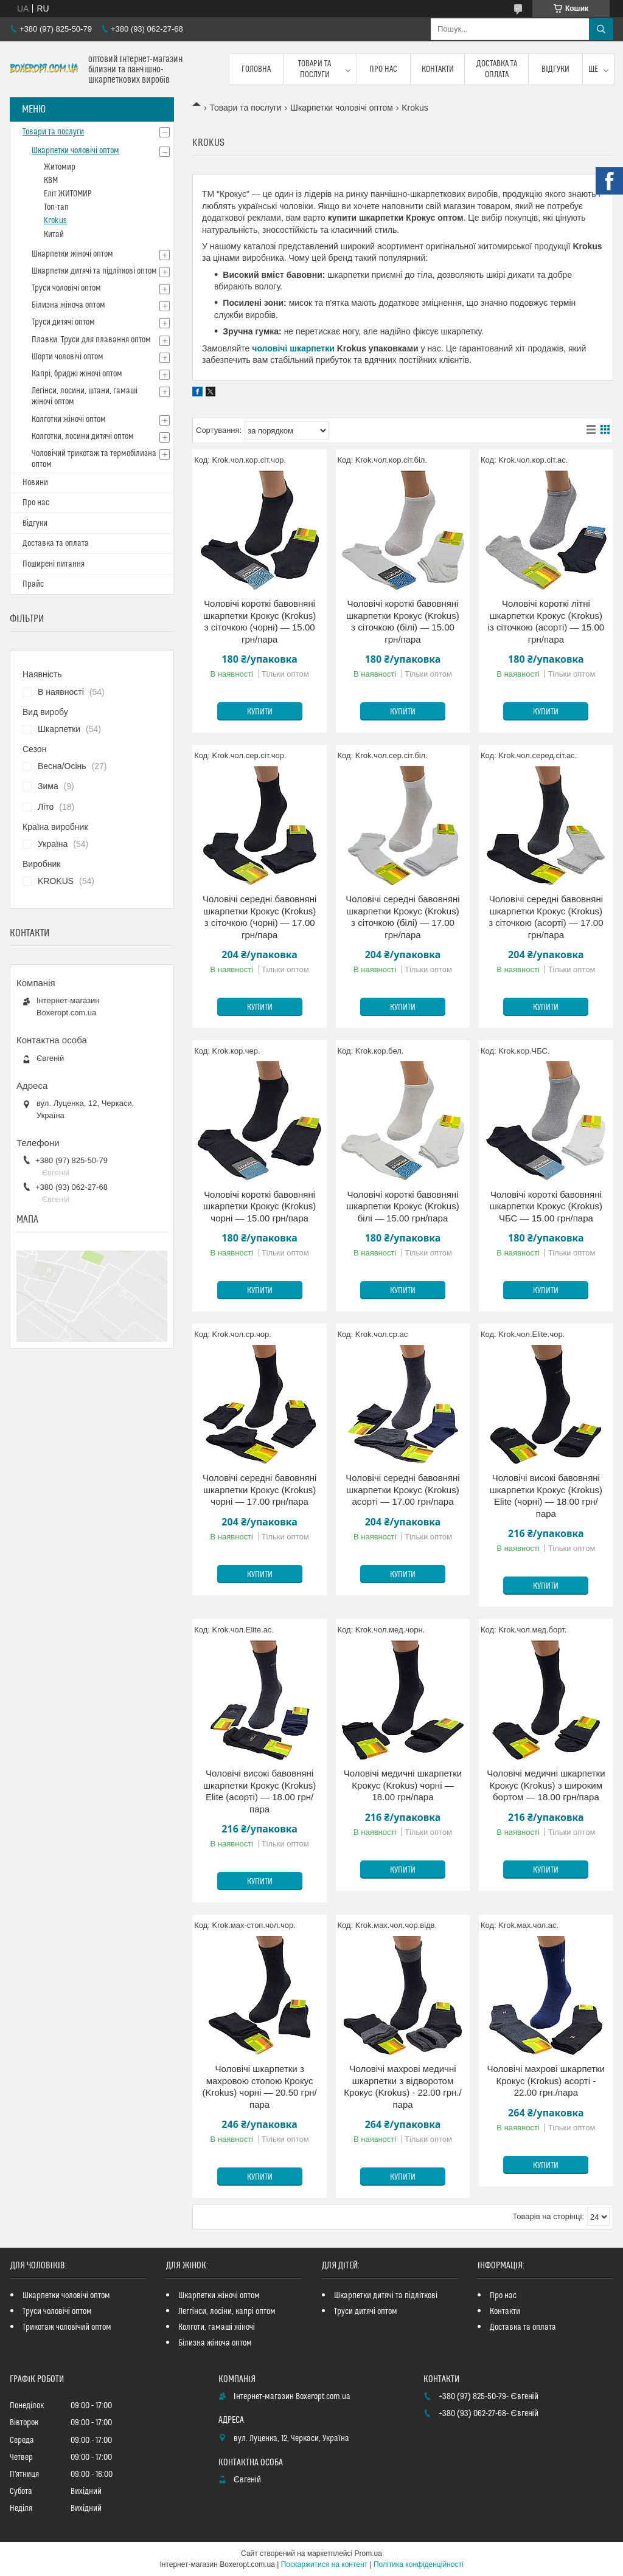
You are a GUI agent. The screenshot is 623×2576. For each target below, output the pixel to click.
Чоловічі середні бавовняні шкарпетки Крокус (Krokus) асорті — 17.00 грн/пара (402, 1490)
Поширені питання (54, 564)
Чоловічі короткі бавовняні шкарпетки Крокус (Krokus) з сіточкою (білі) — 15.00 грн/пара (402, 621)
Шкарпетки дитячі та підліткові (385, 2296)
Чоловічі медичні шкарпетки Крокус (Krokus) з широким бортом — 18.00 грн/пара (546, 1785)
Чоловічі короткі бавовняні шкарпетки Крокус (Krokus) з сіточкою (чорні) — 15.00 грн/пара (259, 621)
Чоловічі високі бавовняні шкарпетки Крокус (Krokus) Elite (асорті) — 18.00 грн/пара (259, 1791)
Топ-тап (56, 207)
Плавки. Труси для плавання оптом (91, 340)
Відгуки (555, 69)
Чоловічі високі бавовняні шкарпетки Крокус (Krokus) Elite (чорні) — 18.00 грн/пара (546, 1496)
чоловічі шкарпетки (293, 348)
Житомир (59, 167)
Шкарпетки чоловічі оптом (341, 107)
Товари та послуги (314, 69)
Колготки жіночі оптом (69, 419)
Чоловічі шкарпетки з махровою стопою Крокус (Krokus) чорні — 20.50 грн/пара (259, 2086)
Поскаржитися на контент (324, 2564)
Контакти (438, 69)
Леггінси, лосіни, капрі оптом (227, 2311)
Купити (260, 712)
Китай (54, 235)
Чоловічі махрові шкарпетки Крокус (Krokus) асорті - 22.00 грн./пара (546, 2080)
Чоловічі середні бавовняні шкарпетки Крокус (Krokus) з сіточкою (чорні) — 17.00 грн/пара (259, 917)
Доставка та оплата (496, 69)
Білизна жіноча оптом (68, 305)
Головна (256, 69)
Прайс (33, 584)
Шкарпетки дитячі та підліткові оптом (94, 271)
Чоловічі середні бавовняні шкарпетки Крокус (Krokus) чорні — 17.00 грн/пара (259, 1490)
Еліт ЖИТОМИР (68, 194)
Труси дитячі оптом (63, 322)
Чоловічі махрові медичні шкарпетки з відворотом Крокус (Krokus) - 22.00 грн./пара (402, 2086)
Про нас (383, 69)
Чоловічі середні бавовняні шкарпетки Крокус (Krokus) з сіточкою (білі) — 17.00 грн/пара (402, 917)
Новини (35, 483)
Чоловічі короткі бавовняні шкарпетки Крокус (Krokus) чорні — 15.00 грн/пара (259, 1206)
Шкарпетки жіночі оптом (72, 254)
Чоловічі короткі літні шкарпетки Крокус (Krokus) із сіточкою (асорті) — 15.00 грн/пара (546, 621)
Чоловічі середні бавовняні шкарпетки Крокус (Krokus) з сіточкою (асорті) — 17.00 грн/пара (546, 917)
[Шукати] (601, 29)
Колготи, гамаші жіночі (216, 2327)
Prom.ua (368, 2553)
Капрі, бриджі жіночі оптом (77, 374)
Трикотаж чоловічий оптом (67, 2327)
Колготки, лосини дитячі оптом (83, 436)
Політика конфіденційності (419, 2564)
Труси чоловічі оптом (66, 288)
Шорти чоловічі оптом (67, 357)
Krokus (55, 221)
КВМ (51, 180)
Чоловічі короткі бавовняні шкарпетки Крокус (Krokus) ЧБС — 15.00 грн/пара (546, 1206)
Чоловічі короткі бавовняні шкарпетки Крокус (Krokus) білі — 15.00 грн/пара (402, 1206)
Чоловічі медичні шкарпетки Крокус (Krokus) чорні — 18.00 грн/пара (403, 1785)
